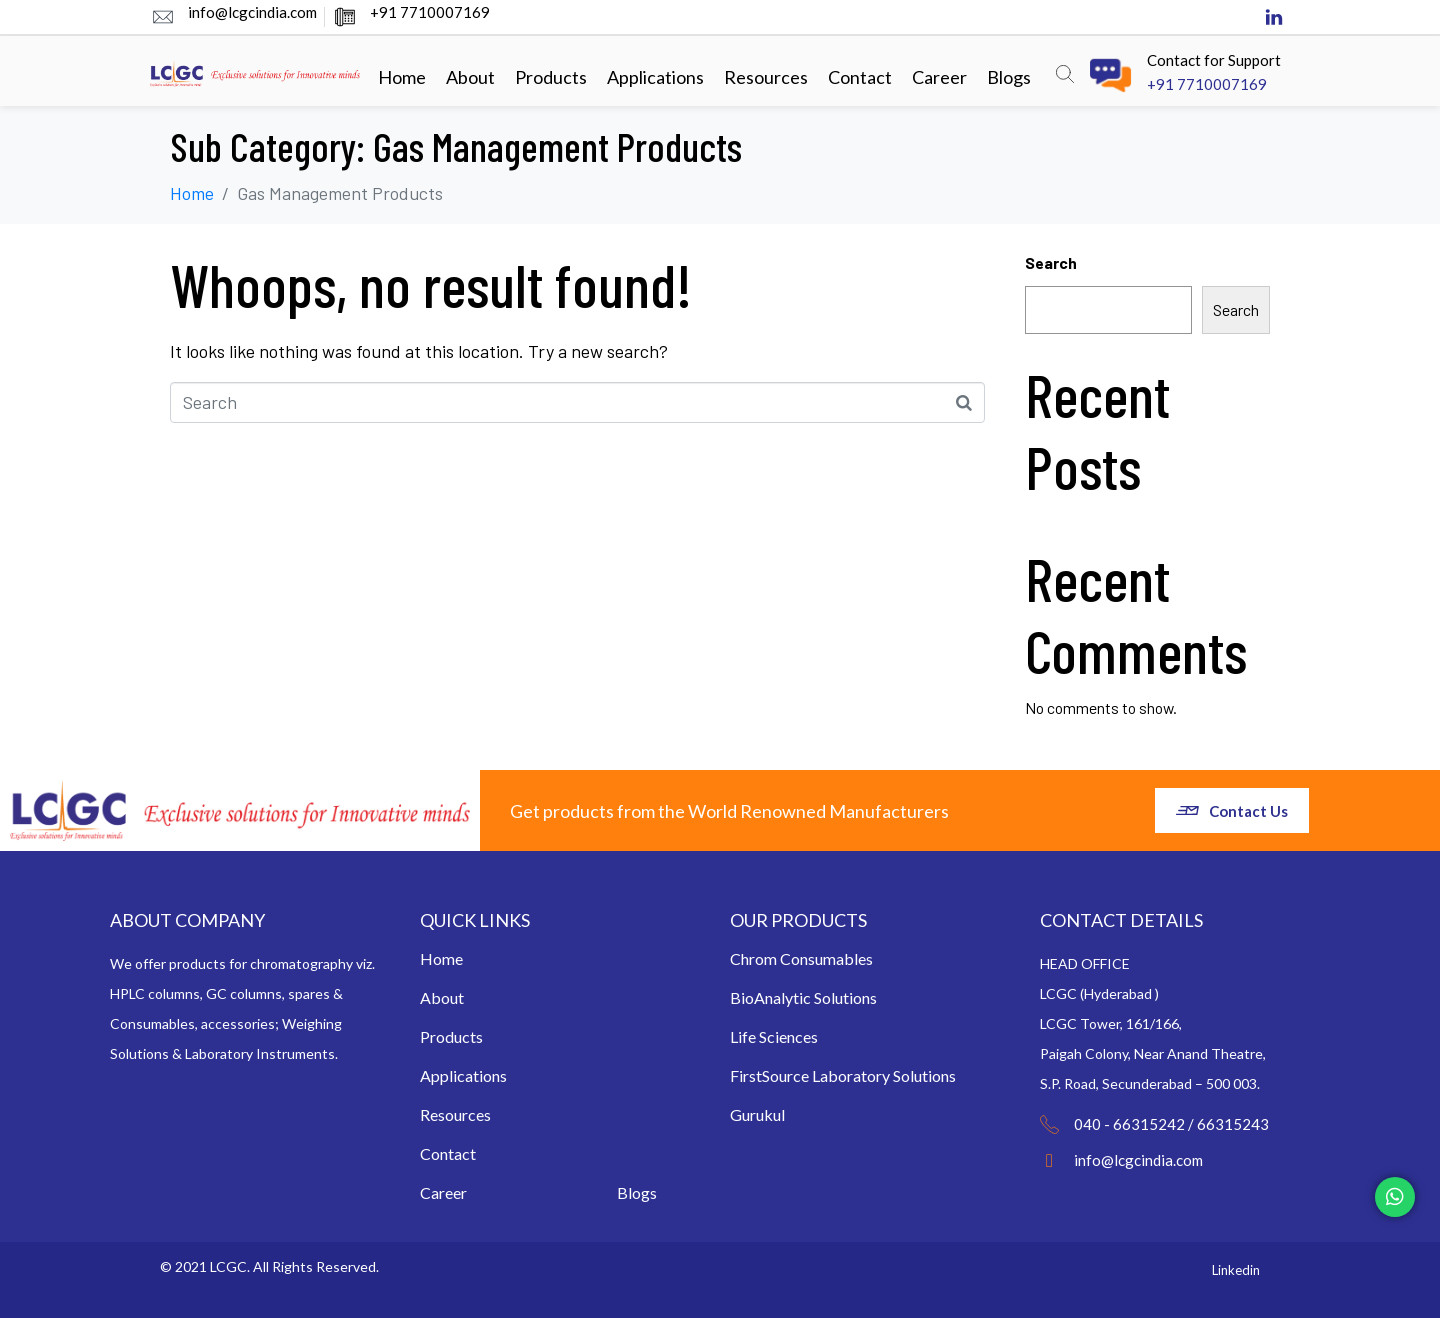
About (470, 77)
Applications (655, 77)
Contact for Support (1214, 60)
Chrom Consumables (801, 958)
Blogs (1009, 77)
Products (551, 77)
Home (402, 77)
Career (939, 77)
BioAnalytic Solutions (803, 997)
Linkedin (1236, 1270)
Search (1051, 262)
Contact (860, 77)
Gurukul (757, 1114)
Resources (766, 77)
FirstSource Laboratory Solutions (843, 1075)
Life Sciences (774, 1036)
